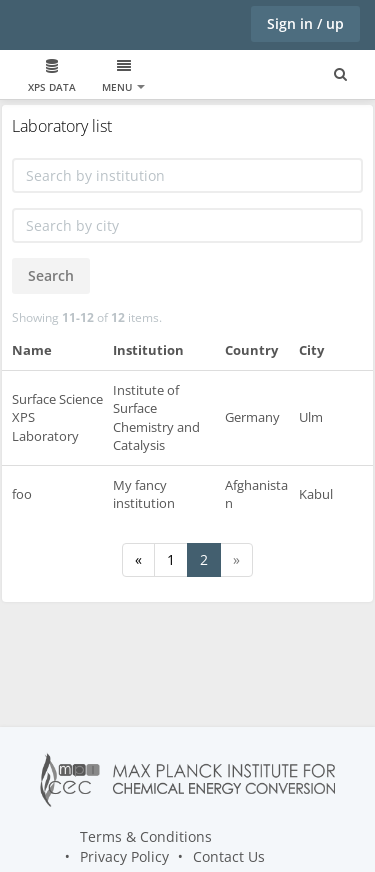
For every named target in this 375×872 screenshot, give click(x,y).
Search (51, 275)
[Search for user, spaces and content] (340, 75)
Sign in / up (305, 23)
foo (22, 494)
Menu (123, 76)
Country (251, 350)
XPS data (52, 76)
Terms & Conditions (146, 836)
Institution (148, 350)
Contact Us (229, 856)
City (311, 350)
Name (32, 350)
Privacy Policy (124, 856)
